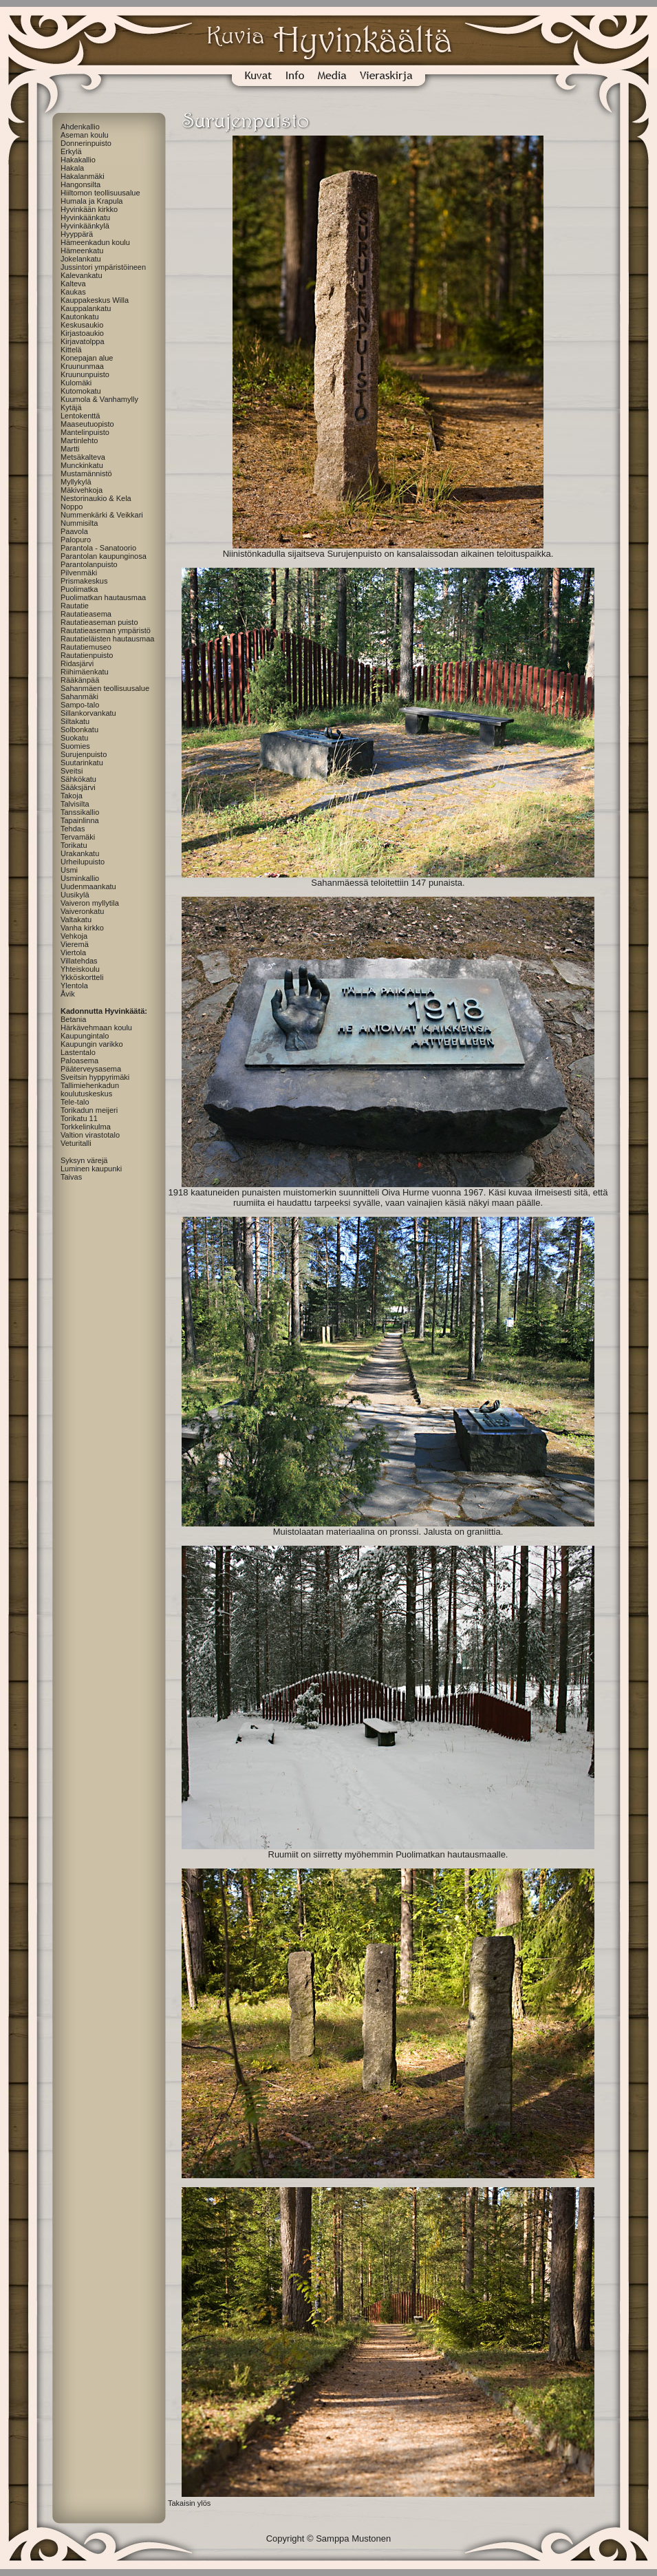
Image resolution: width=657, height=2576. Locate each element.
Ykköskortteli (82, 977)
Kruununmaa (82, 366)
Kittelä (71, 349)
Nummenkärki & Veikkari (102, 515)
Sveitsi (72, 771)
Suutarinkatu (82, 762)
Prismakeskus (84, 581)
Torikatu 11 (79, 1118)
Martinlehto (79, 440)
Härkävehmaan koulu (96, 1027)
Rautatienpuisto (87, 655)
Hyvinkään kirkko (89, 209)
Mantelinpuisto (85, 432)
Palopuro (76, 539)
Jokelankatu (81, 259)
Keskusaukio (82, 325)
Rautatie (75, 606)
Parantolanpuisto (89, 564)
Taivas (71, 1177)
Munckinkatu (82, 465)
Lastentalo (78, 1052)
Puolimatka (79, 589)
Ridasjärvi (77, 663)
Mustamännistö (86, 473)
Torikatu (74, 845)
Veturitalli (76, 1143)
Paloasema (79, 1060)
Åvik (68, 994)
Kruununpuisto (85, 374)
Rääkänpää (80, 680)
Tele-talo (75, 1102)
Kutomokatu (81, 391)
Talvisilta (75, 804)
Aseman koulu (85, 135)
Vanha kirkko (82, 928)
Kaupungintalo (85, 1036)
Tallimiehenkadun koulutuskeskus (90, 1089)
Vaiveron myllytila (90, 903)
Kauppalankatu (86, 308)
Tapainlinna (80, 820)
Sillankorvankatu (88, 713)
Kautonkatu (80, 316)
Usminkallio (80, 878)
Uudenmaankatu (88, 886)
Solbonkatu (79, 729)
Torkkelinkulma (86, 1126)
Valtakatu (76, 919)
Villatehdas (79, 961)
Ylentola (74, 985)
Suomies (75, 746)
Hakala (72, 168)
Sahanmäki (79, 696)
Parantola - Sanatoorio (98, 548)
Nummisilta (79, 523)
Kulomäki (76, 383)
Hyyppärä (77, 234)
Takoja (72, 795)
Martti (70, 449)
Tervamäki (78, 837)
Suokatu (74, 738)
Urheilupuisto (83, 862)
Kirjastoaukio (82, 333)
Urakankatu (80, 853)
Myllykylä (76, 482)
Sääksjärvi (78, 787)
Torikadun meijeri (89, 1110)
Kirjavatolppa (83, 341)
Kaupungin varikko (92, 1044)
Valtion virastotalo (90, 1135)
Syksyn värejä (84, 1160)
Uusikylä (75, 895)
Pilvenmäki (79, 572)
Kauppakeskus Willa (95, 300)
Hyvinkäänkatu (85, 217)
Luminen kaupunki (91, 1168)
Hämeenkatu (82, 250)
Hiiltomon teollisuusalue (100, 193)
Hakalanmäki (83, 176)
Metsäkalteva (83, 457)
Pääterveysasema (91, 1069)
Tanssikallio (80, 812)
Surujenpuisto (84, 754)
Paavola (74, 531)
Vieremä (75, 944)
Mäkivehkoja (82, 490)
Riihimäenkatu (85, 672)
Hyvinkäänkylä (85, 226)
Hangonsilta (80, 184)
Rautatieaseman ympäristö (106, 630)
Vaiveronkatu (82, 911)
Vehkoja (74, 936)
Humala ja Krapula (92, 201)
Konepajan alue (87, 358)
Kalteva (73, 283)
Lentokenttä (80, 416)
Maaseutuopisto (87, 424)
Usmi (69, 870)
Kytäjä (71, 407)
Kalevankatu (82, 275)
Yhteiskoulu (80, 969)
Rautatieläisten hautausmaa (107, 639)
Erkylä (71, 151)
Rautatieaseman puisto (99, 622)
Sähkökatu (78, 779)
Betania (73, 1019)
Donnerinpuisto (86, 143)
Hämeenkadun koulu (95, 242)
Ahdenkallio (80, 127)
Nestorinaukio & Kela (96, 498)
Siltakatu (75, 721)
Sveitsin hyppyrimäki (95, 1077)
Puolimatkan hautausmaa (103, 597)
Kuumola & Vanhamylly (99, 399)
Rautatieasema (86, 614)
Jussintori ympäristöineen (103, 267)
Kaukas (73, 292)
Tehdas (73, 828)
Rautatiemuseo (86, 647)
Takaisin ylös (189, 2503)
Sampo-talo (80, 705)
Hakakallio (78, 160)
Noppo (72, 506)
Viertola (73, 952)
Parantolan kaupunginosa (104, 556)
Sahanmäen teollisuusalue (105, 688)
